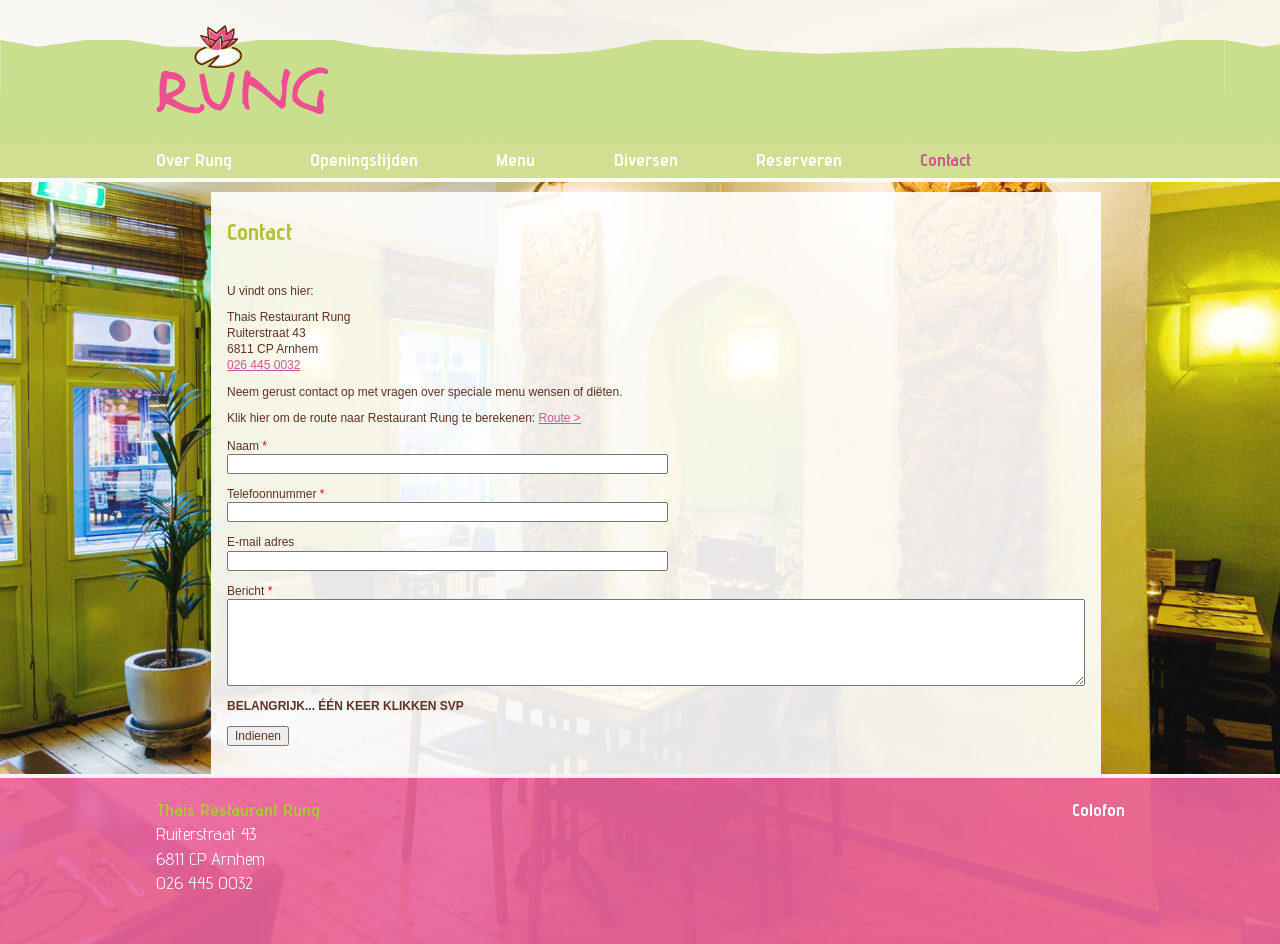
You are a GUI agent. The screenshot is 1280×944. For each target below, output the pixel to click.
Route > (560, 418)
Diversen (646, 159)
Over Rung (194, 159)
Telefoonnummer (275, 494)
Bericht (249, 591)
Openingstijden (364, 159)
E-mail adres (260, 542)
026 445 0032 (263, 365)
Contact (945, 159)
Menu (515, 159)
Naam (247, 446)
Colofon (1098, 809)
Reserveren (799, 159)
